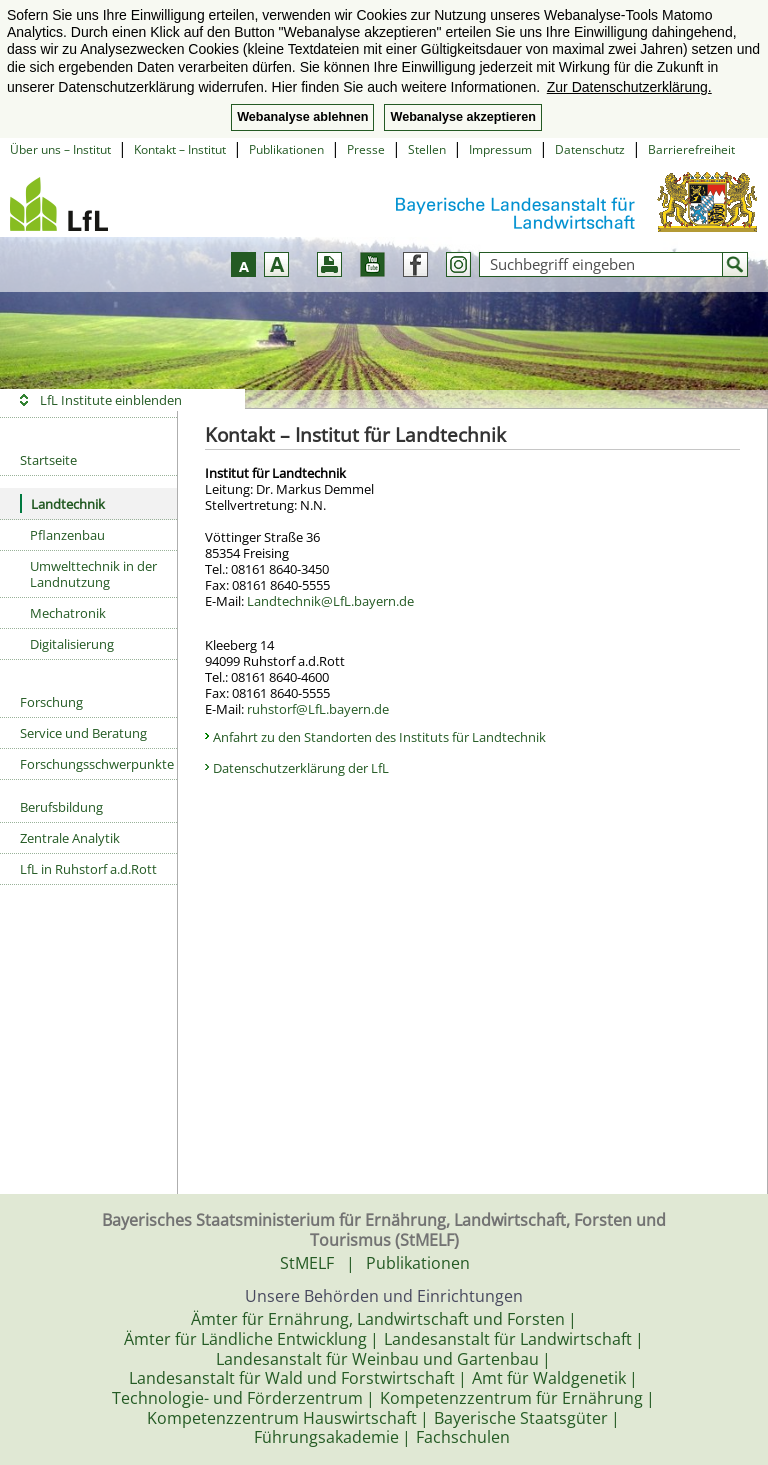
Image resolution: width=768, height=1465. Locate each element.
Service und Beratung (83, 733)
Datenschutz (590, 149)
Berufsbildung (61, 807)
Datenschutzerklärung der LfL (301, 768)
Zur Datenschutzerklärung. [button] (629, 87)
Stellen (427, 149)
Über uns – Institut (60, 149)
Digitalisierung (72, 644)
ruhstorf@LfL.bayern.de (318, 709)
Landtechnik (62, 503)
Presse (366, 149)
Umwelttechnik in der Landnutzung (93, 574)
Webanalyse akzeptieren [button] (462, 117)
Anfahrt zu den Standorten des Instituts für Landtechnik (379, 737)
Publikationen (286, 149)
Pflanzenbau (67, 535)
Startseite (48, 460)
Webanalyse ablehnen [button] (302, 117)
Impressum (500, 149)
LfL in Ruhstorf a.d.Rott (88, 869)
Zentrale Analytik (70, 838)
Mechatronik (68, 613)
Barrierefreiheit (691, 149)
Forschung (51, 702)
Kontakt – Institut (180, 149)
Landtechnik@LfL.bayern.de (330, 601)
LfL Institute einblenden (111, 400)
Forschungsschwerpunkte (97, 764)
